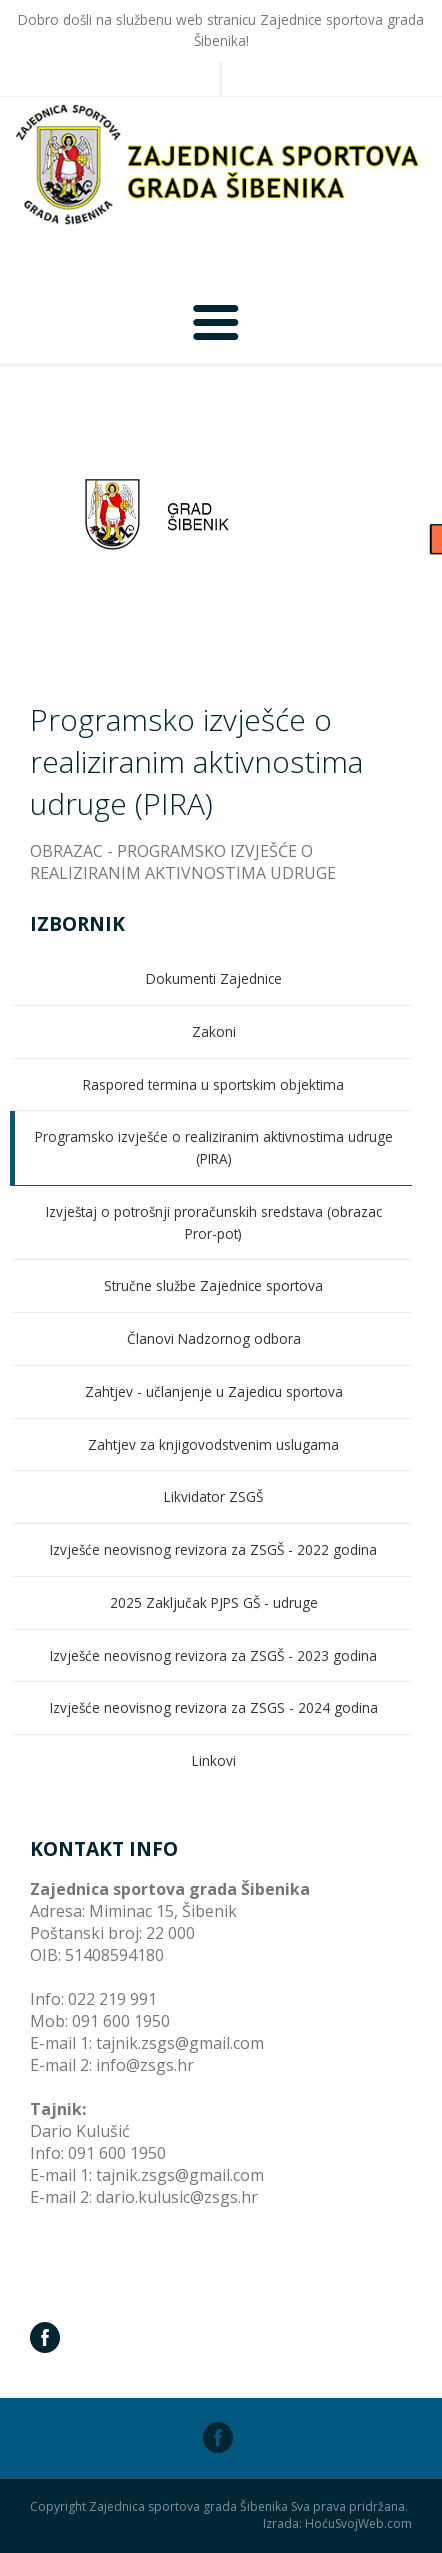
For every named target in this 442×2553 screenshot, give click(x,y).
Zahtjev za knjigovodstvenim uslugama (213, 1444)
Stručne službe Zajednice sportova (213, 1285)
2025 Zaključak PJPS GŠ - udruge (214, 1602)
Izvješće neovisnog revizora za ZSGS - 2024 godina (214, 1707)
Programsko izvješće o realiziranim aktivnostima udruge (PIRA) (214, 1147)
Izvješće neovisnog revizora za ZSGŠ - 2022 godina (213, 1549)
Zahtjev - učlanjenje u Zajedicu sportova (214, 1391)
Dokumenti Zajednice (214, 978)
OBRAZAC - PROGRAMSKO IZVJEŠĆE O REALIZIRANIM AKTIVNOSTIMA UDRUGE (183, 862)
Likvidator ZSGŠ (213, 1496)
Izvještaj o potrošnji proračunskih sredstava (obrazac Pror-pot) (214, 1222)
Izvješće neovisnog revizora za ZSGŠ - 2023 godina (213, 1655)
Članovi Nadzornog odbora (214, 1338)
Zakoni (214, 1031)
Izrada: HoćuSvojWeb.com (337, 2524)
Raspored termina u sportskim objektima (213, 1084)
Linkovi (214, 1760)
